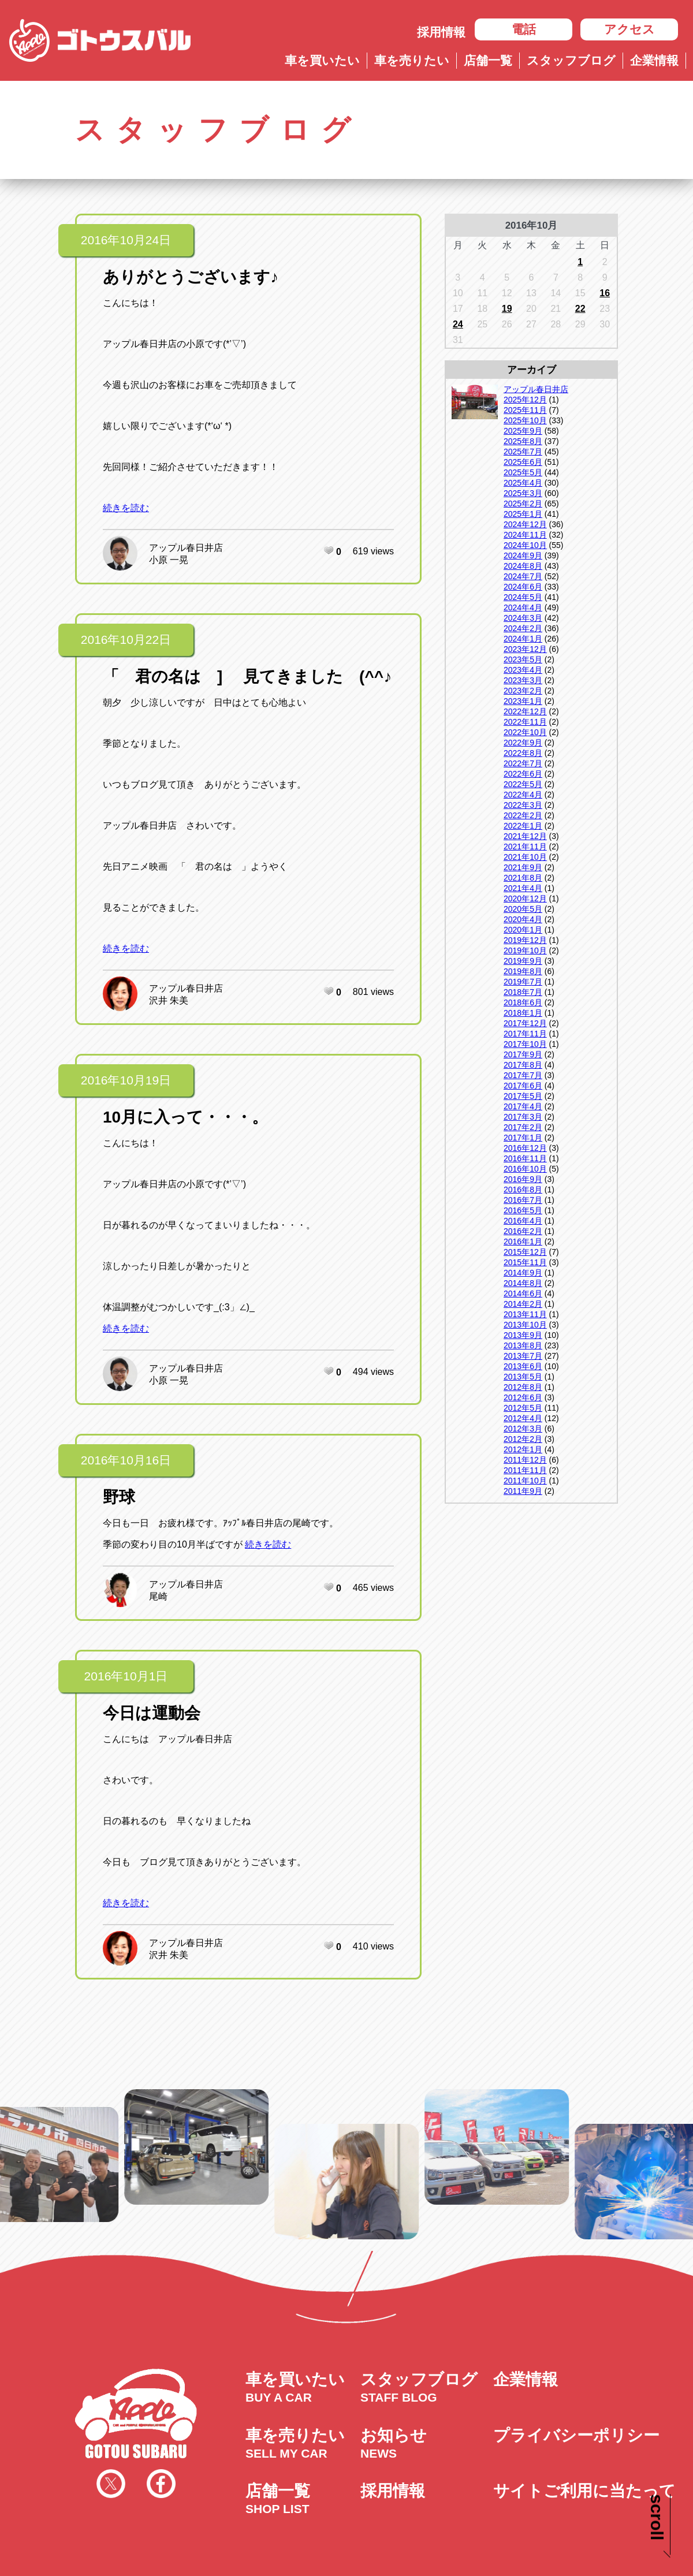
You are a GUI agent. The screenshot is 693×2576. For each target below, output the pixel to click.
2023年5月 (523, 659)
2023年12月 (525, 649)
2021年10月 (525, 857)
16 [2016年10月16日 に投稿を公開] (604, 293)
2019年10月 (525, 950)
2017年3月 (523, 1116)
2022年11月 (525, 721)
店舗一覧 (488, 60)
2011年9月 (523, 1491)
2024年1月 (523, 638)
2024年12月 (525, 524)
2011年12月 (525, 1459)
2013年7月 (523, 1355)
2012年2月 (523, 1439)
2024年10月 (525, 545)
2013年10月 (525, 1324)
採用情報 (441, 32)
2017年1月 (523, 1137)
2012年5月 (523, 1407)
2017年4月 (523, 1106)
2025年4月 (523, 482)
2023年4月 (523, 669)
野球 (119, 1497)
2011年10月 (525, 1480)
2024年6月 (523, 586)
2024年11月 (525, 534)
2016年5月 (523, 1210)
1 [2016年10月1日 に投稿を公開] (580, 262)
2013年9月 (523, 1335)
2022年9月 (523, 742)
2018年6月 (523, 1002)
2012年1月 (523, 1449)
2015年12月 (525, 1252)
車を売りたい (411, 60)
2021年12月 (525, 836)
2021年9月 (523, 867)
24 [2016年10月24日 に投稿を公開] (458, 324)
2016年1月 (523, 1241)
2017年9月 (523, 1054)
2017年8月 (523, 1064)
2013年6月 (523, 1366)
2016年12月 (525, 1148)
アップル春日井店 (186, 548)
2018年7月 (523, 992)
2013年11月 (525, 1314)
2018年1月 (523, 1012)
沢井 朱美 (168, 1000)
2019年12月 (525, 940)
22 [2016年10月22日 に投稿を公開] (580, 309)
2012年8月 (523, 1387)
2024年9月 (523, 555)
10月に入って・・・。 (185, 1117)
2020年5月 (523, 909)
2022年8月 (523, 753)
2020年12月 (525, 898)
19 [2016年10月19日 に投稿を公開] (507, 309)
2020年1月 (523, 929)
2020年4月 (523, 919)
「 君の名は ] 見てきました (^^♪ (247, 676)
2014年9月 (523, 1272)
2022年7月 (523, 763)
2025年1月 (523, 514)
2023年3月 (523, 680)
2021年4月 (523, 888)
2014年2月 (523, 1303)
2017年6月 (523, 1085)
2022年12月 (525, 711)
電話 (524, 29)
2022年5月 (523, 784)
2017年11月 (525, 1033)
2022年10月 (525, 732)
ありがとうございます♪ (190, 277)
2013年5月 (523, 1376)
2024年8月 (523, 566)
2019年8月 (523, 971)
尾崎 (158, 1596)
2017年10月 (525, 1044)
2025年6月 (523, 462)
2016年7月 (523, 1200)
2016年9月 (523, 1179)
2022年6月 (523, 773)
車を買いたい (322, 60)
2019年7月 (523, 981)
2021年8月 (523, 877)
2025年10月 (525, 420)
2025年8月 (523, 441)
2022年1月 (523, 825)
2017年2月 (523, 1127)
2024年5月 (523, 597)
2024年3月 (523, 617)
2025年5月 (523, 472)
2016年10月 (525, 1168)
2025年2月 (523, 503)
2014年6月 (523, 1293)
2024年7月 (523, 576)
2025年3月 (523, 493)
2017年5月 (523, 1096)
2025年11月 (525, 410)
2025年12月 (525, 399)
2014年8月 (523, 1283)
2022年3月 (523, 805)
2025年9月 (523, 430)
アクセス (629, 29)
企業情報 (654, 60)
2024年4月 (523, 607)
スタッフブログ (571, 60)
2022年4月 (523, 794)
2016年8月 (523, 1189)
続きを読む (126, 508)
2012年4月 (523, 1418)
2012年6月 (523, 1397)
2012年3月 (523, 1428)
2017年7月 (523, 1075)
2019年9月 (523, 960)
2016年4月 (523, 1220)
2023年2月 (523, 690)
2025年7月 (523, 451)
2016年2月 (523, 1231)
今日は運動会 (151, 1713)
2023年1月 (523, 701)
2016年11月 (525, 1158)
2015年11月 (525, 1262)
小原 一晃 (168, 560)
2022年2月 (523, 815)
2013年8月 (523, 1345)
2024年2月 (523, 628)
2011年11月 (525, 1470)
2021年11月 (525, 846)
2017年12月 (525, 1023)
